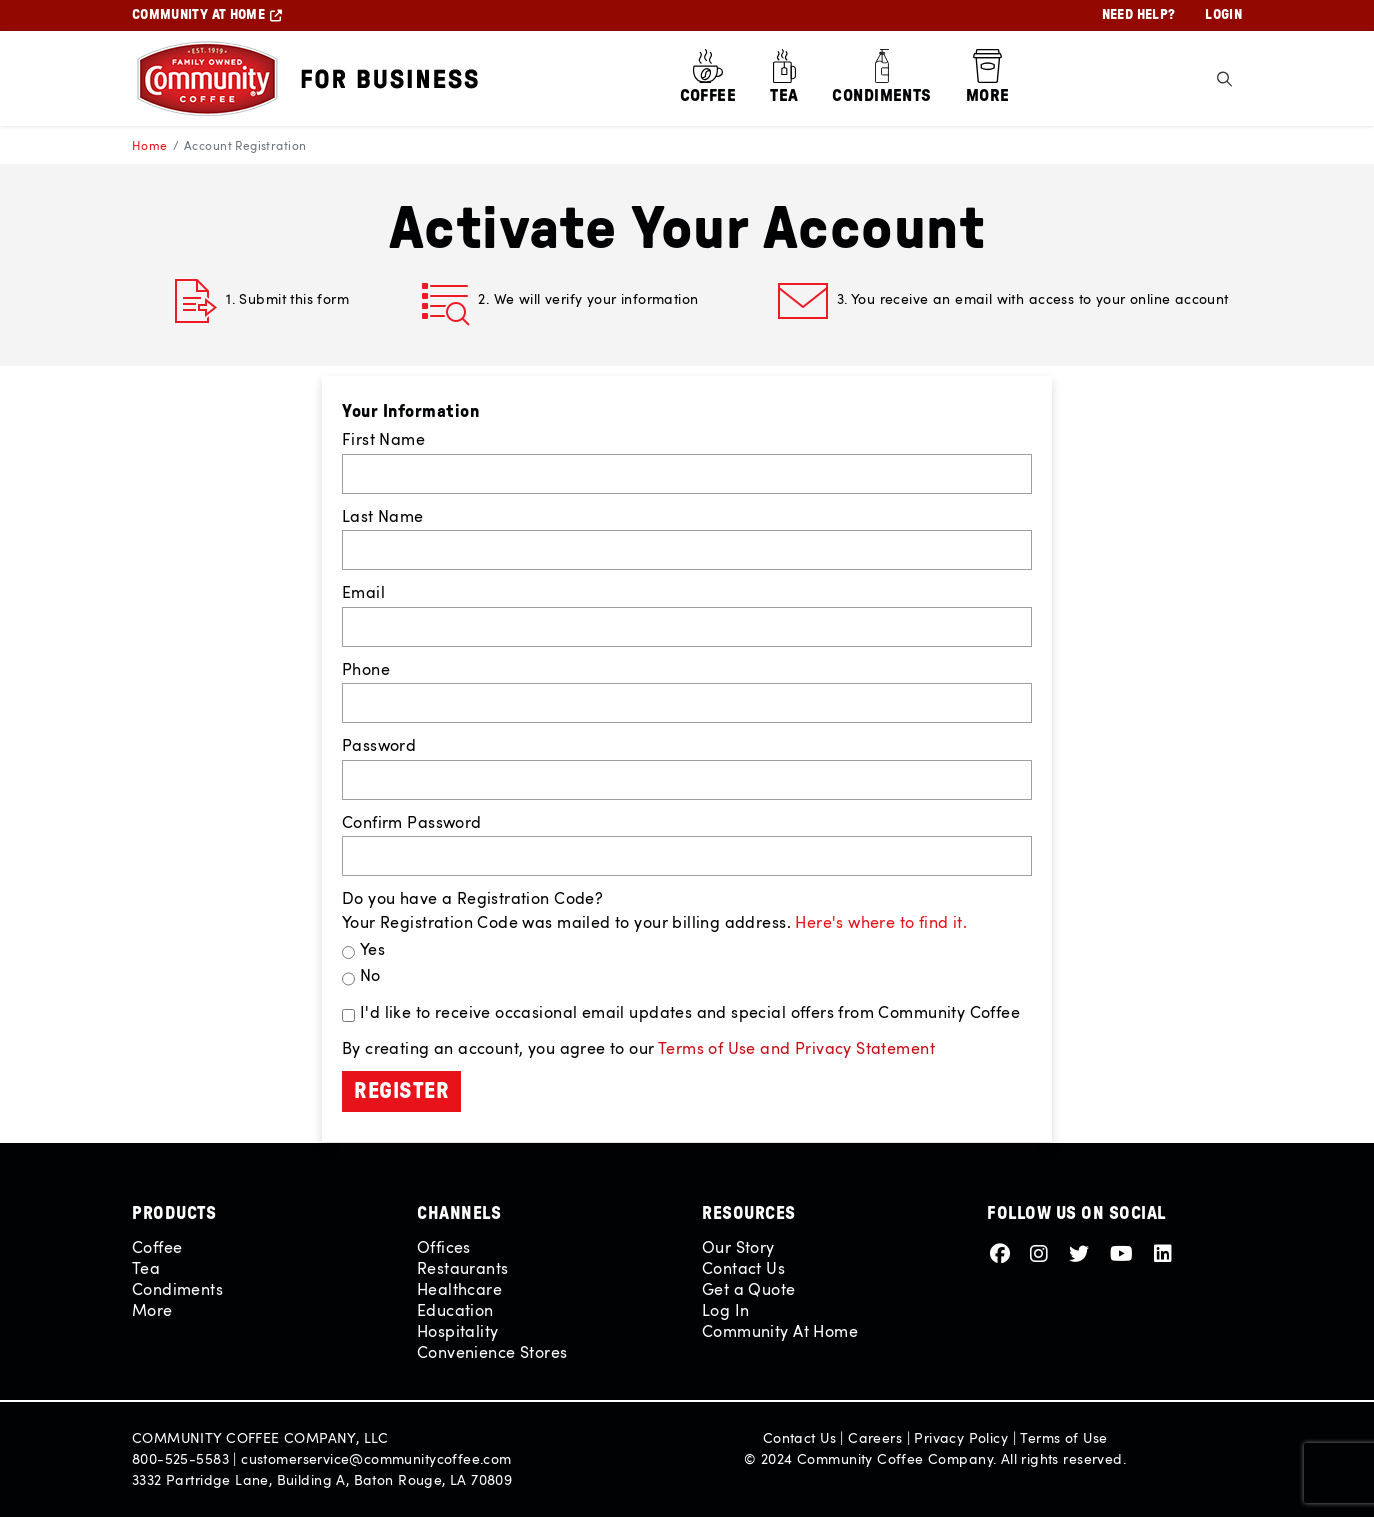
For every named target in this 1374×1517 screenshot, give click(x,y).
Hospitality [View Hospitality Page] (458, 1331)
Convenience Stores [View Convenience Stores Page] (492, 1352)
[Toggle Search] (1224, 79)
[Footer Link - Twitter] (1082, 1252)
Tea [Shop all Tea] (146, 1268)
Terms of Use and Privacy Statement (796, 1048)
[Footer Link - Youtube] (1125, 1252)
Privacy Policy (961, 1437)
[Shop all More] (988, 79)
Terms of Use (1063, 1437)
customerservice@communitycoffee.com (376, 1458)
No (370, 975)
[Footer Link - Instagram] (1042, 1252)
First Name (383, 439)
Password (379, 745)
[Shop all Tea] (784, 79)
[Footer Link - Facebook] (1002, 1252)
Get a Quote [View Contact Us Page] (749, 1289)
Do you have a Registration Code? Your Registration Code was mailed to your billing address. (654, 910)
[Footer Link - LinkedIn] (1162, 1252)
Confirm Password (412, 822)
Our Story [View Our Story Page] (738, 1247)
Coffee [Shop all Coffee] (157, 1247)
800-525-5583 (180, 1458)
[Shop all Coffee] (708, 79)
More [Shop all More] (152, 1310)
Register (401, 1091)
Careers (875, 1437)
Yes (372, 949)
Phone (366, 669)
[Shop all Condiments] (881, 79)
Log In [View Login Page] (725, 1310)
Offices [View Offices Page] (444, 1247)
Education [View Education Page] (455, 1310)
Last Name (383, 516)
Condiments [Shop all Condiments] (177, 1289)
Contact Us (799, 1437)
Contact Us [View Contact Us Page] (743, 1268)
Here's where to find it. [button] (881, 922)
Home (150, 145)
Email (363, 592)
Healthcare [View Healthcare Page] (459, 1289)
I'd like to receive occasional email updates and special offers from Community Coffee (690, 1012)
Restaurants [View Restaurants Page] (463, 1268)
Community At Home (780, 1331)
